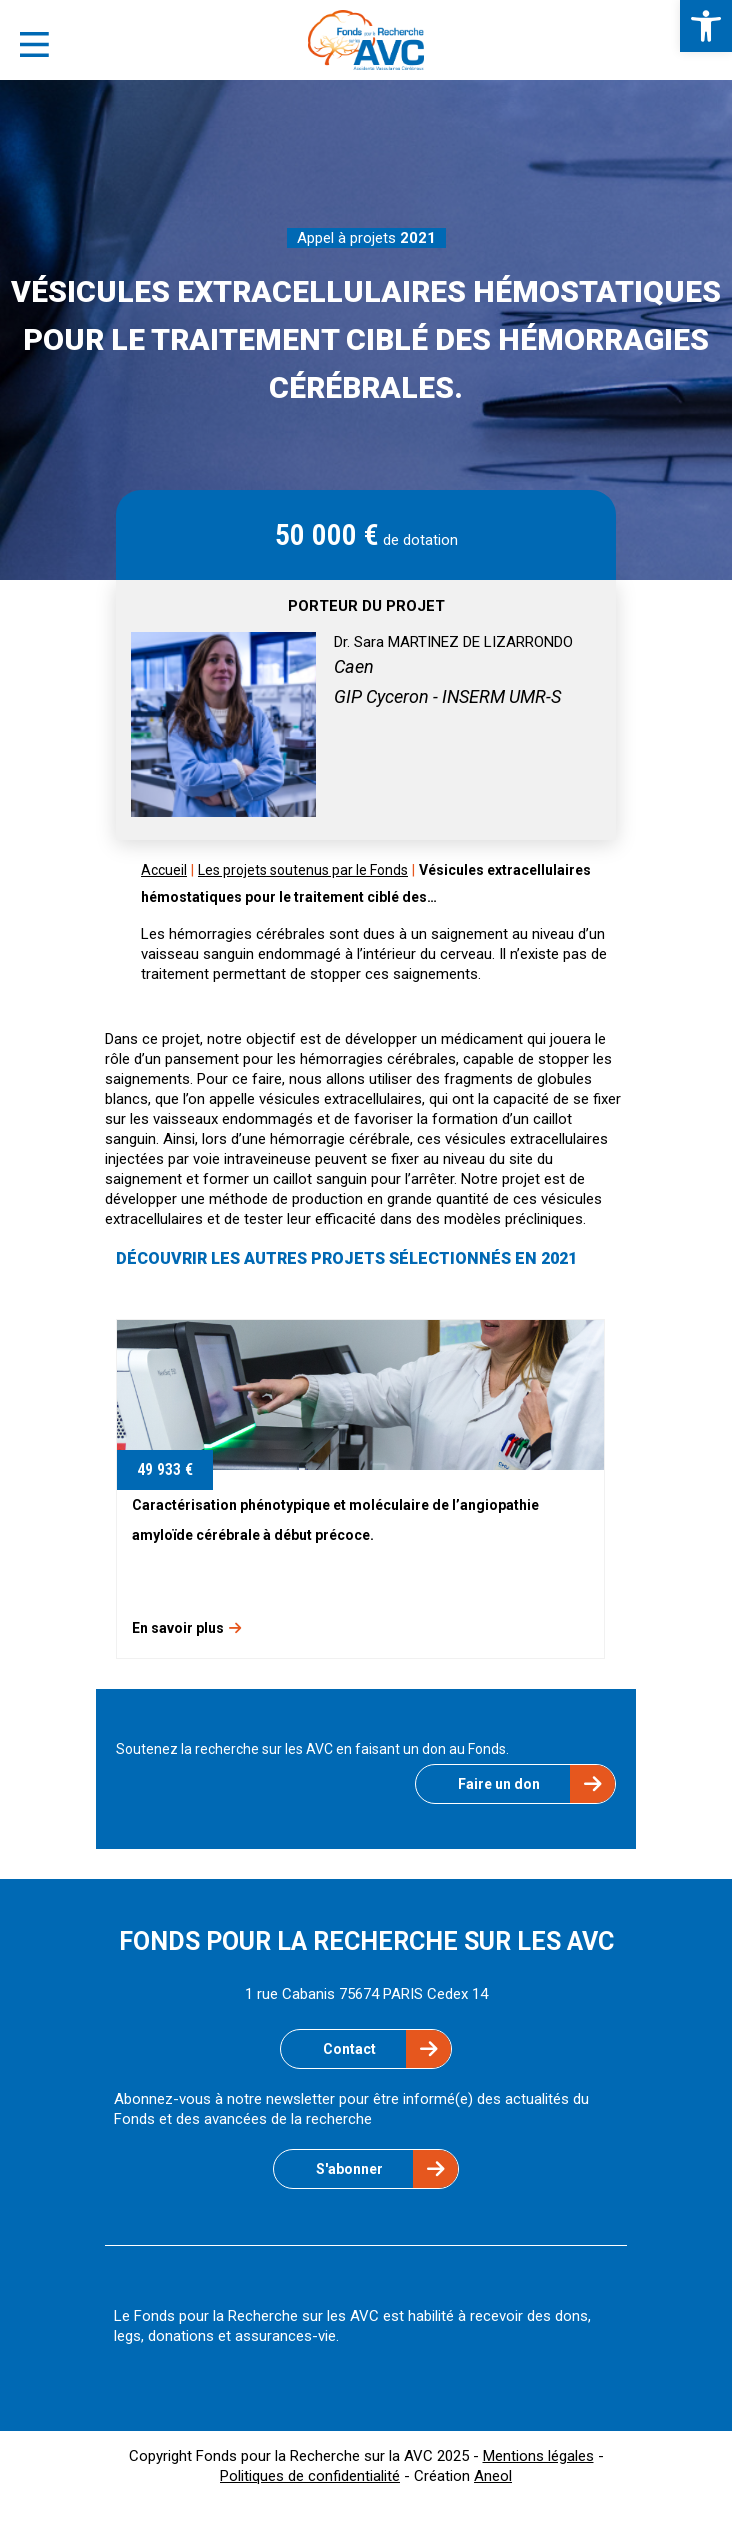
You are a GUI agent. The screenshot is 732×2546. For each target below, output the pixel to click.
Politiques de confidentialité (310, 2476)
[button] (706, 26)
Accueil (164, 870)
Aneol (493, 2476)
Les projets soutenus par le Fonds (303, 870)
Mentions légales (538, 2456)
